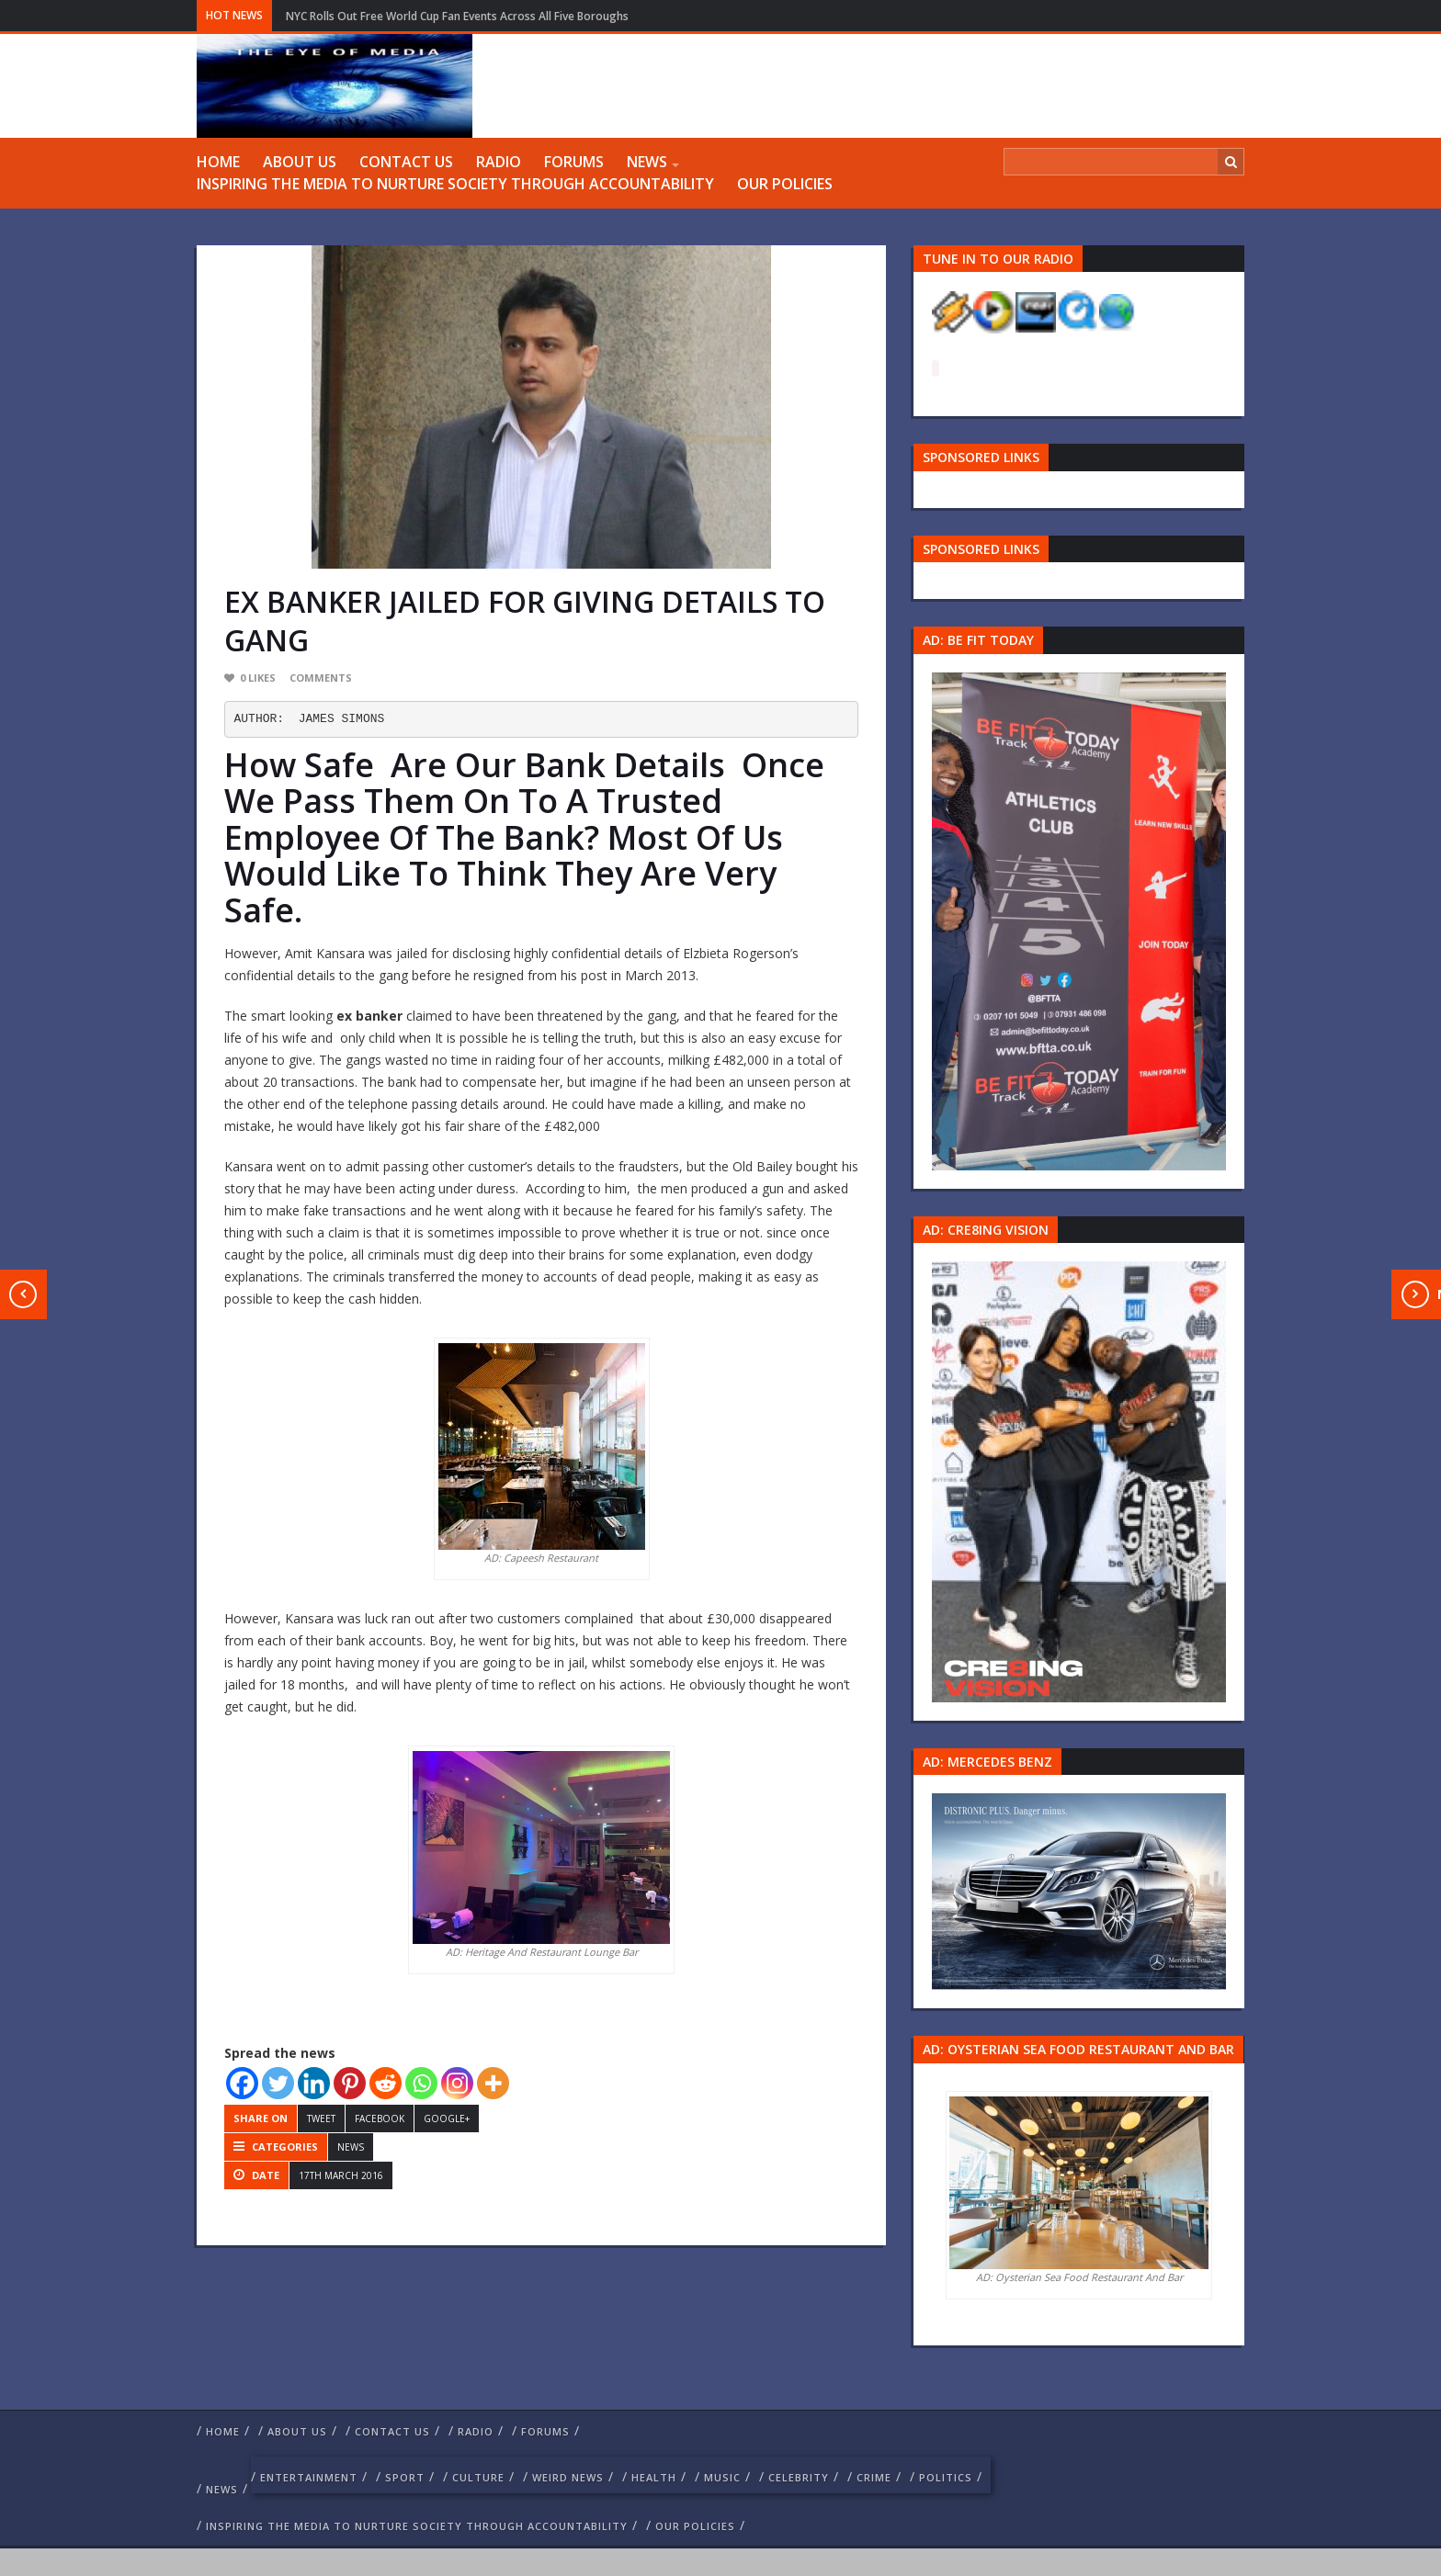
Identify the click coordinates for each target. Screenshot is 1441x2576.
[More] (493, 2083)
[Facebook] (242, 2083)
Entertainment (308, 2477)
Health (653, 2477)
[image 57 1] (1079, 919)
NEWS (647, 162)
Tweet (321, 2118)
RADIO (498, 162)
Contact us (406, 162)
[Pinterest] (350, 2083)
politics (945, 2477)
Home (218, 162)
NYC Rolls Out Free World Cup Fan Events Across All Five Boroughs (457, 16)
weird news (568, 2477)
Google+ (447, 2118)
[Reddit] (385, 2083)
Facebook (379, 2118)
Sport (405, 2477)
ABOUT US (299, 162)
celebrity (798, 2477)
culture (478, 2477)
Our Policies (785, 184)
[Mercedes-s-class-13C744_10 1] (1079, 1890)
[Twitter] (278, 2083)
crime (874, 2477)
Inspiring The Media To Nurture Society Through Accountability (455, 184)
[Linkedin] (314, 2083)
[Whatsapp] (421, 2083)
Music (722, 2477)
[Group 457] (1079, 1480)
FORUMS (574, 162)
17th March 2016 (341, 2175)
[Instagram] (457, 2083)
